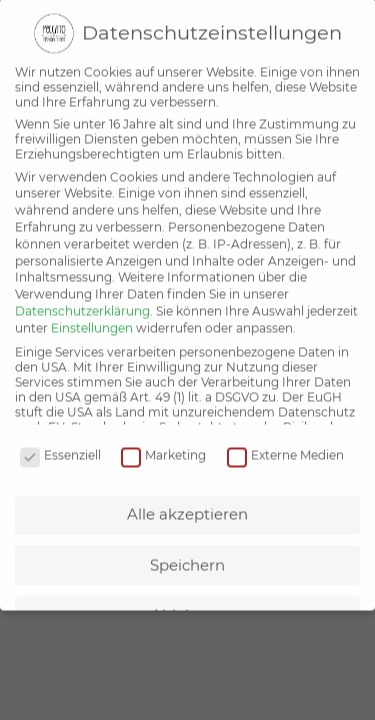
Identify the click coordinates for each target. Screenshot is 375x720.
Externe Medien (285, 441)
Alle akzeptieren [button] (187, 500)
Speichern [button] (187, 551)
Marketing (163, 441)
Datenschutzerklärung (82, 297)
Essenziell (60, 441)
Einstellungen (92, 314)
